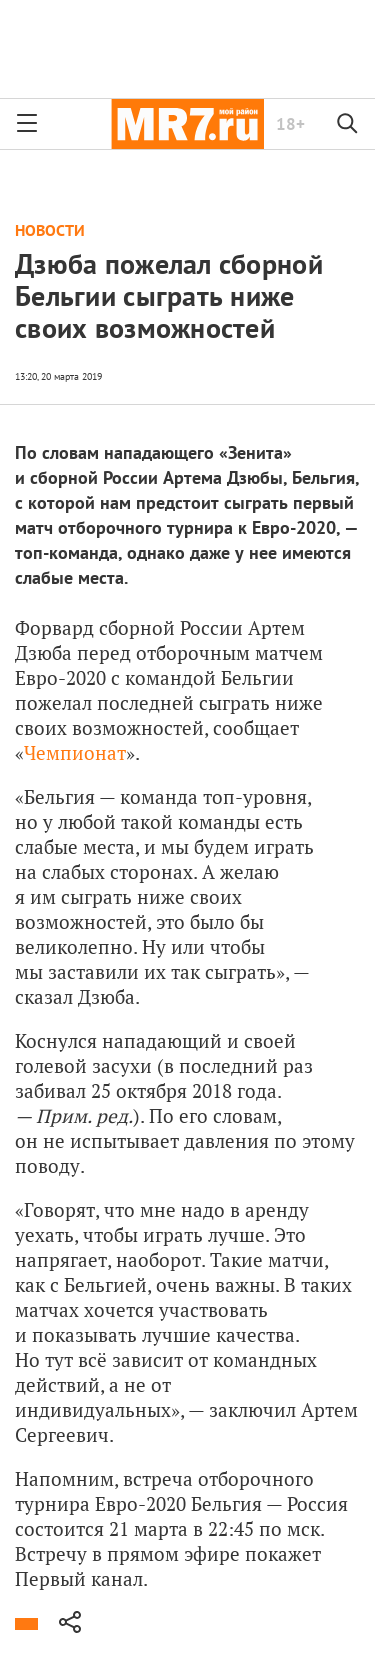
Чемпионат (75, 752)
